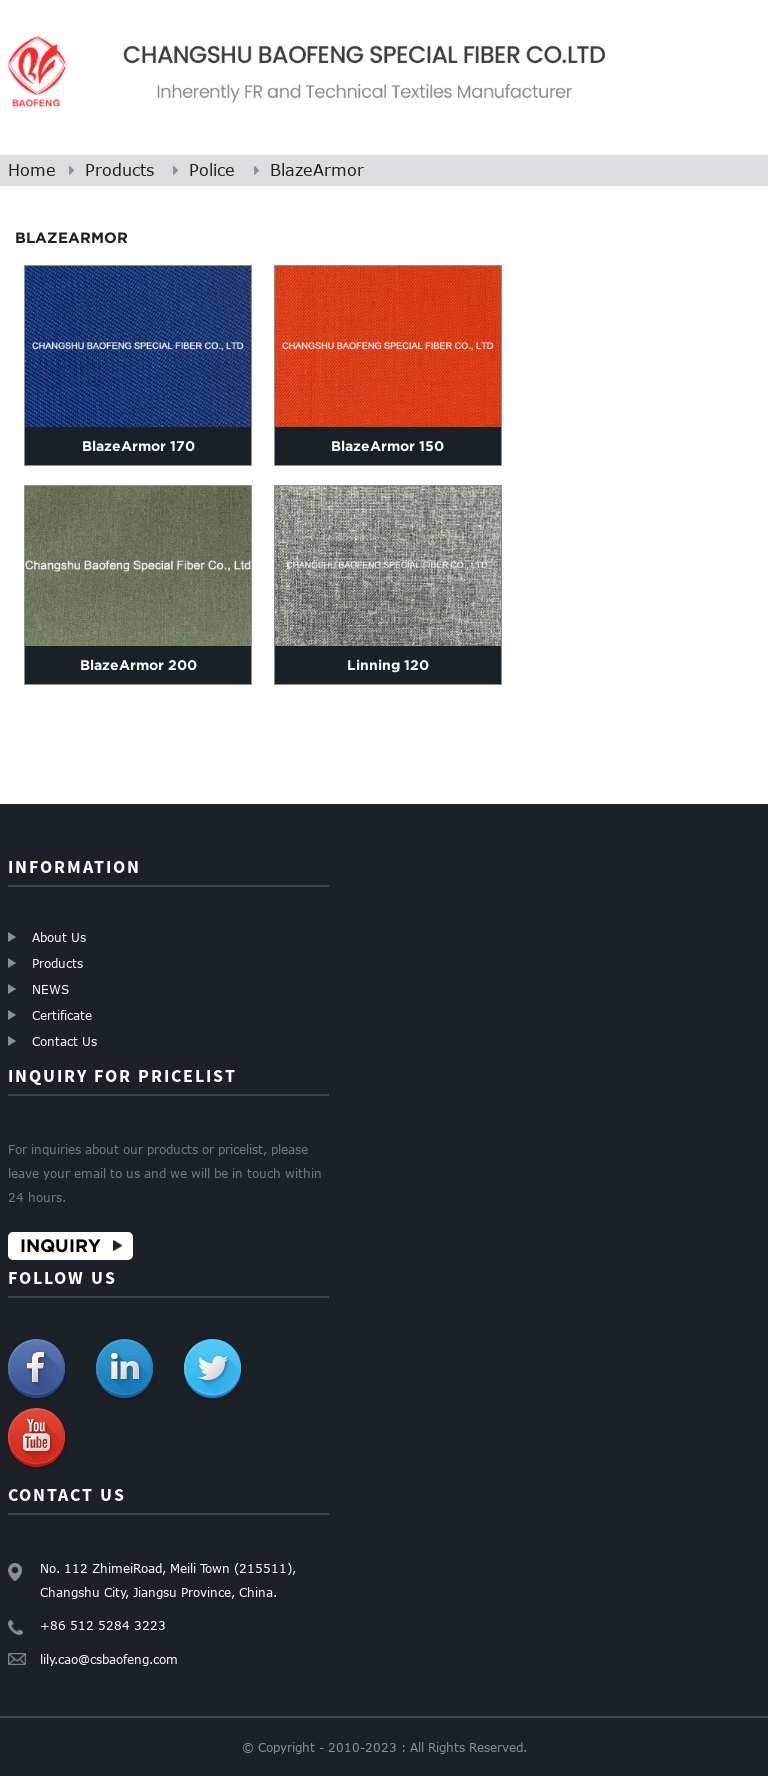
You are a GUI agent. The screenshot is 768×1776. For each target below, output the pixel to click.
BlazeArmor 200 (138, 665)
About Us (59, 937)
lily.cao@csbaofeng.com (109, 1659)
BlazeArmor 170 (138, 446)
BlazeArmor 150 (387, 446)
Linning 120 (388, 665)
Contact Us (64, 1041)
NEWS (50, 989)
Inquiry (60, 1245)
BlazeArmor (317, 170)
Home (32, 170)
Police (212, 170)
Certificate (62, 1015)
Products (119, 170)
